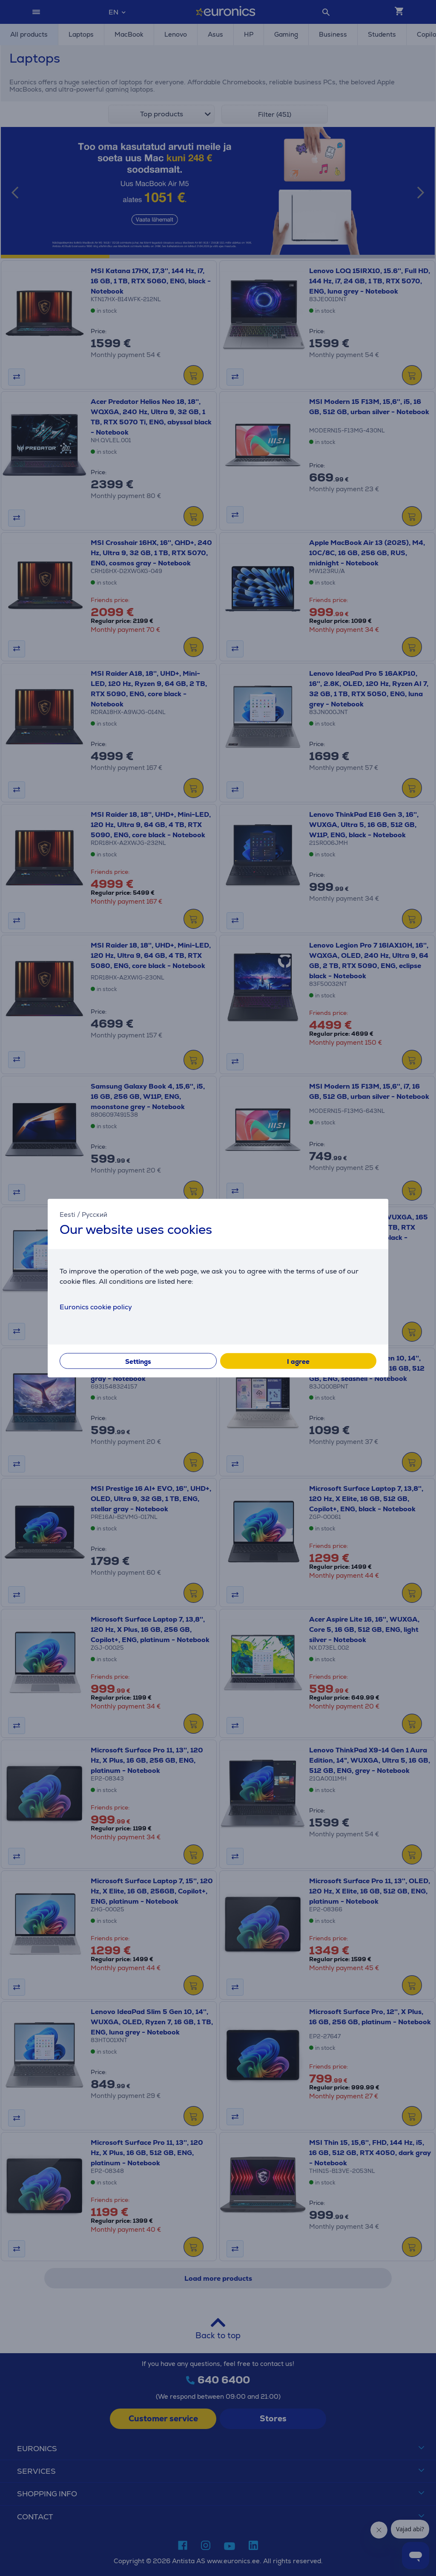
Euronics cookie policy (96, 1306)
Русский (94, 1214)
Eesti (67, 1214)
